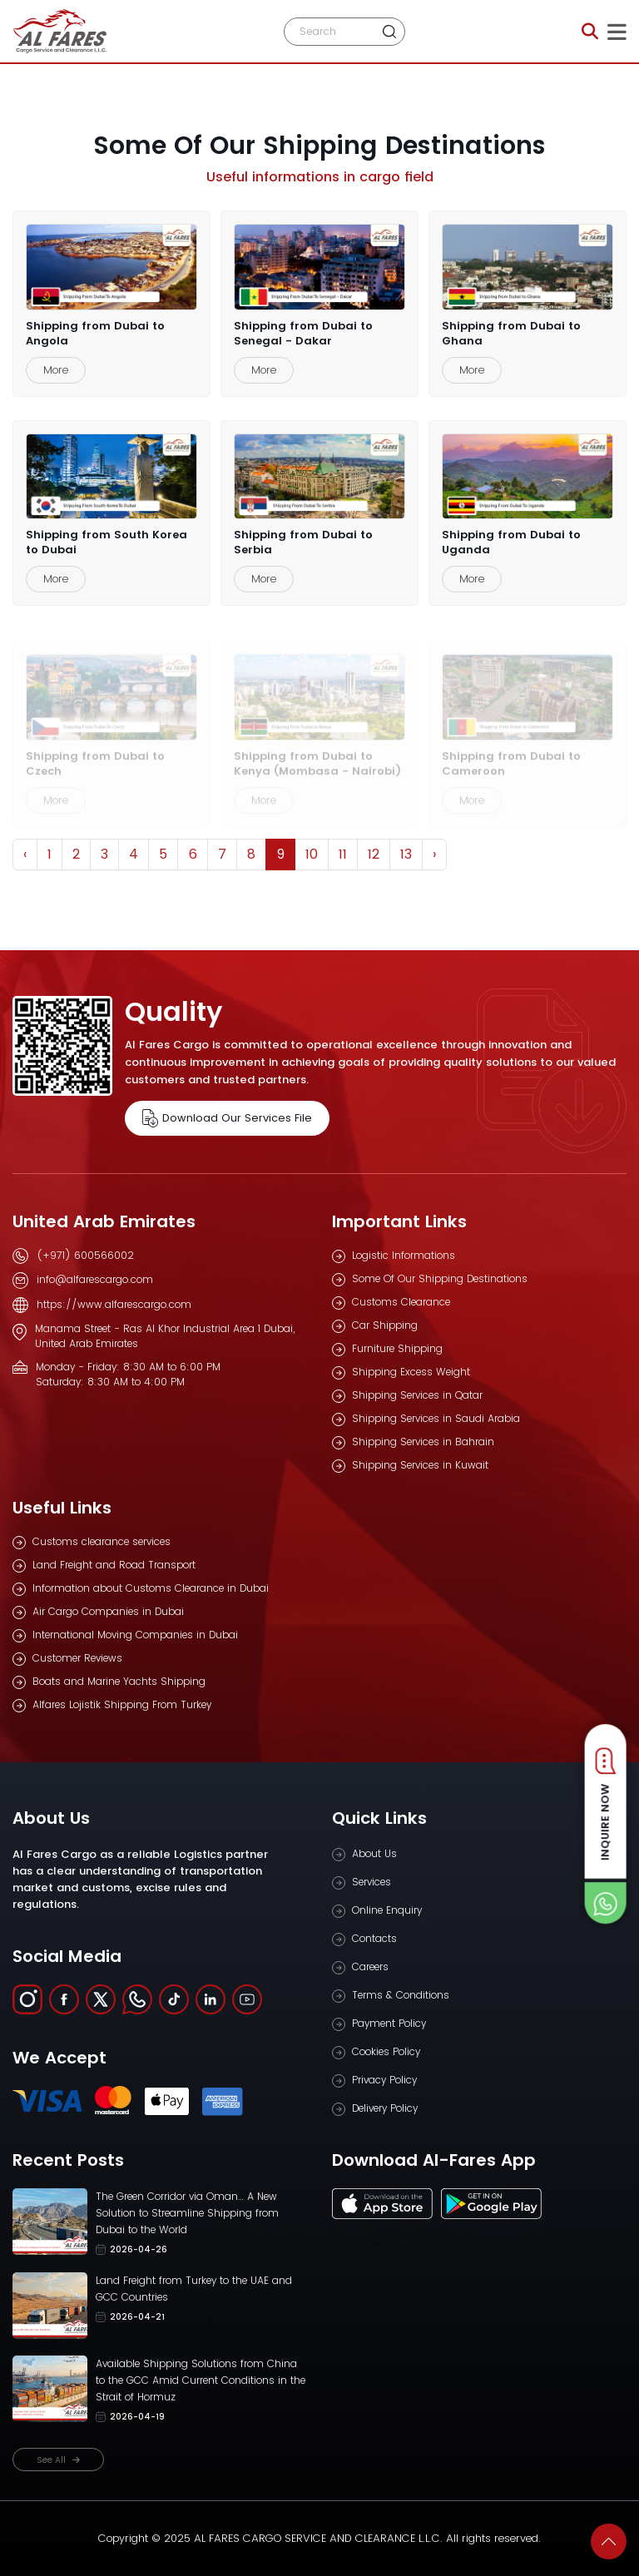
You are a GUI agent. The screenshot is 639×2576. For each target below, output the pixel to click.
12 (373, 854)
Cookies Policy (386, 2051)
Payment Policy (389, 2023)
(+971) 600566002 (85, 1255)
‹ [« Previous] (25, 854)
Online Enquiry (387, 1910)
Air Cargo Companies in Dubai (108, 1611)
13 (406, 854)
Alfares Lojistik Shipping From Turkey (121, 1704)
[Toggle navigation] (617, 31)
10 (311, 854)
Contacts (374, 1938)
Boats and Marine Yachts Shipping (119, 1681)
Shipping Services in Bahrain (423, 1441)
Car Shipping (385, 1325)
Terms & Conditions (400, 1995)
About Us (374, 1853)
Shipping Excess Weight (411, 1372)
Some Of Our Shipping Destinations (440, 1278)
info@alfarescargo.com (95, 1279)
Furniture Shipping (397, 1348)
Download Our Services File (227, 1118)
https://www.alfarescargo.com (114, 1304)
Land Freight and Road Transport (114, 1565)
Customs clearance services (101, 1541)
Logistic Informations (403, 1255)
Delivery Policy (385, 2108)
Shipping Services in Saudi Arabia (436, 1418)
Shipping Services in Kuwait (420, 1465)
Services (371, 1882)
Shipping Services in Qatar (417, 1395)
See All (58, 2460)
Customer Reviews (77, 1658)
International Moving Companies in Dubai (135, 1634)
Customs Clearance (401, 1302)
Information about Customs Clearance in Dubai (150, 1588)
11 (343, 854)
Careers (370, 1966)
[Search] (330, 31)
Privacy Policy (384, 2080)
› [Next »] (434, 854)
